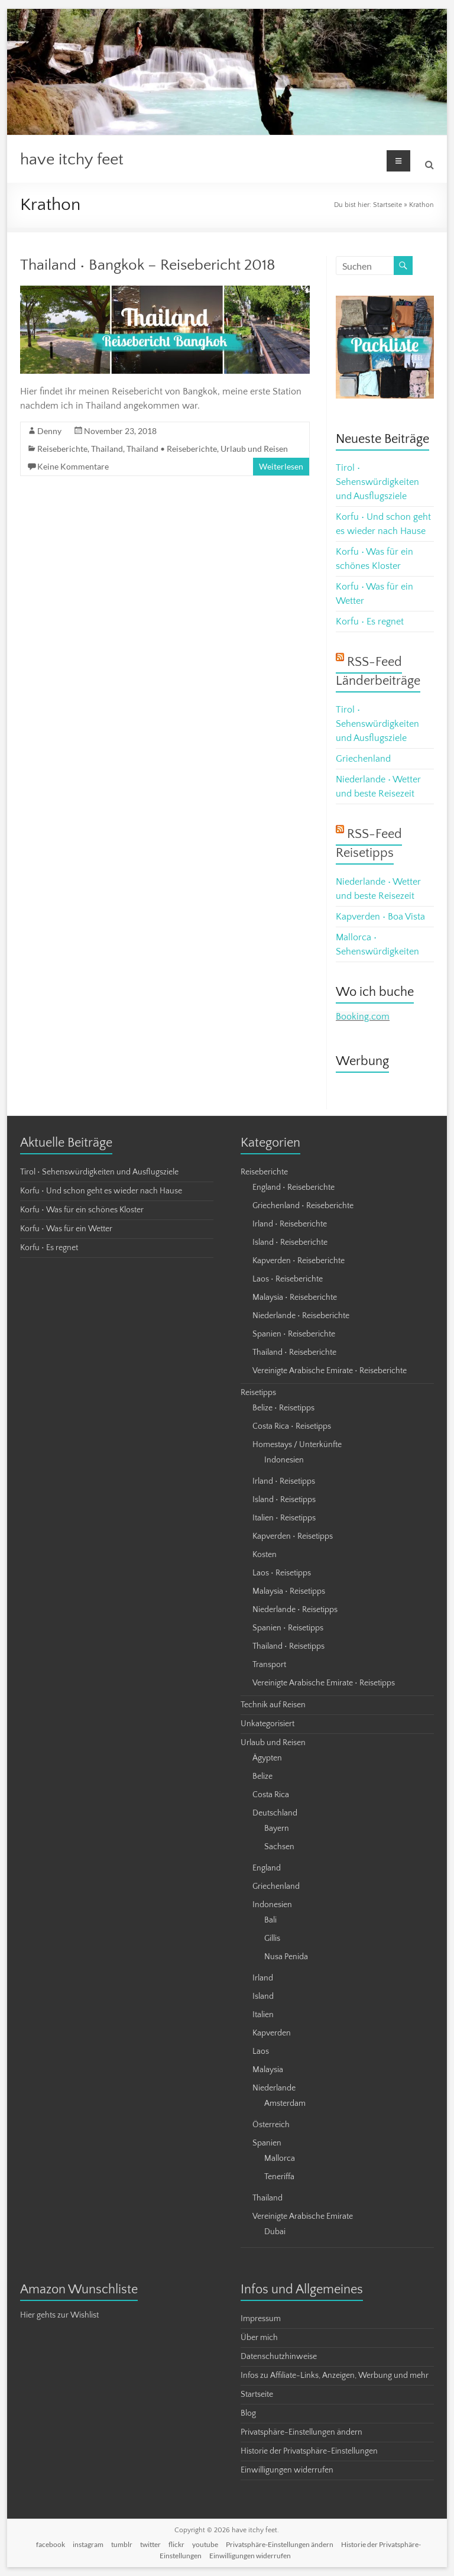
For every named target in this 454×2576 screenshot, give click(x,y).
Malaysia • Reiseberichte (294, 1297)
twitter (150, 2544)
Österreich (271, 2125)
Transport (269, 1664)
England (266, 1868)
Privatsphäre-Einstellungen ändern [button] (301, 2432)
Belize (262, 1776)
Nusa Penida (286, 1957)
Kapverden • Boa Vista (380, 916)
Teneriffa (279, 2177)
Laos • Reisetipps (281, 1573)
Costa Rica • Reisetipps (291, 1426)
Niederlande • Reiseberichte (300, 1316)
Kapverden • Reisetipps (292, 1536)
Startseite (387, 205)
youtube (205, 2544)
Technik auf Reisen (273, 1705)
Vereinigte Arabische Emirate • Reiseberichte (329, 1371)
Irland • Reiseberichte (289, 1224)
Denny (49, 431)
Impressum (261, 2318)
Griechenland (363, 758)
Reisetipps (258, 1392)
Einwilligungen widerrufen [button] (287, 2470)
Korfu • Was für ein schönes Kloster (82, 1210)
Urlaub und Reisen (254, 449)
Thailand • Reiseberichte (172, 449)
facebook (50, 2544)
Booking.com (363, 1016)
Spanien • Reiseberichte (293, 1334)
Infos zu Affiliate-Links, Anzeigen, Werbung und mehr (335, 2375)
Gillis (272, 1938)
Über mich (259, 2337)
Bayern (276, 1828)
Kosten (264, 1554)
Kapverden (271, 2033)
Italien (263, 2015)
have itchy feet (72, 159)
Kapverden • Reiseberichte (298, 1261)
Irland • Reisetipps (283, 1481)
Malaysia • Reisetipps (288, 1591)
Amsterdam (285, 2103)
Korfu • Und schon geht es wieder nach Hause (101, 1191)
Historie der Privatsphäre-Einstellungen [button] (309, 2451)
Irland (262, 1978)
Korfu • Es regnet (370, 621)
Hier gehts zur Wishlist (59, 2315)
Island (263, 1996)
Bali (270, 1920)
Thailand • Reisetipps (288, 1646)
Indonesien (284, 1460)
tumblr (121, 2544)
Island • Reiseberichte (289, 1242)
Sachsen (279, 1847)
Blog (248, 2413)
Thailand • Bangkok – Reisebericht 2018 (147, 265)
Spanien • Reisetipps (287, 1628)
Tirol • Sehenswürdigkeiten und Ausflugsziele (377, 481)
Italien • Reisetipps (284, 1518)
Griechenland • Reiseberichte (303, 1206)
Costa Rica (270, 1795)
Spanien (266, 2143)
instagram (88, 2544)
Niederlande (274, 2088)
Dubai (275, 2232)
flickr (176, 2544)
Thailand (107, 449)
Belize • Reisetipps (283, 1408)
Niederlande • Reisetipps (295, 1609)
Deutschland (274, 1813)
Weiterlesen (281, 466)
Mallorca (279, 2158)
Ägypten (267, 1758)
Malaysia (267, 2070)
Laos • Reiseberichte (287, 1279)
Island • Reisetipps (284, 1499)
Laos (260, 2051)
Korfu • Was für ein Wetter (66, 1229)
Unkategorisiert (267, 1724)
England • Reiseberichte (293, 1187)
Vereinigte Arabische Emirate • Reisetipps (323, 1683)
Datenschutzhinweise (279, 2356)
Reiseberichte (62, 449)
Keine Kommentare (73, 466)
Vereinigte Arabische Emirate (302, 2216)
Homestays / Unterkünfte (297, 1444)
